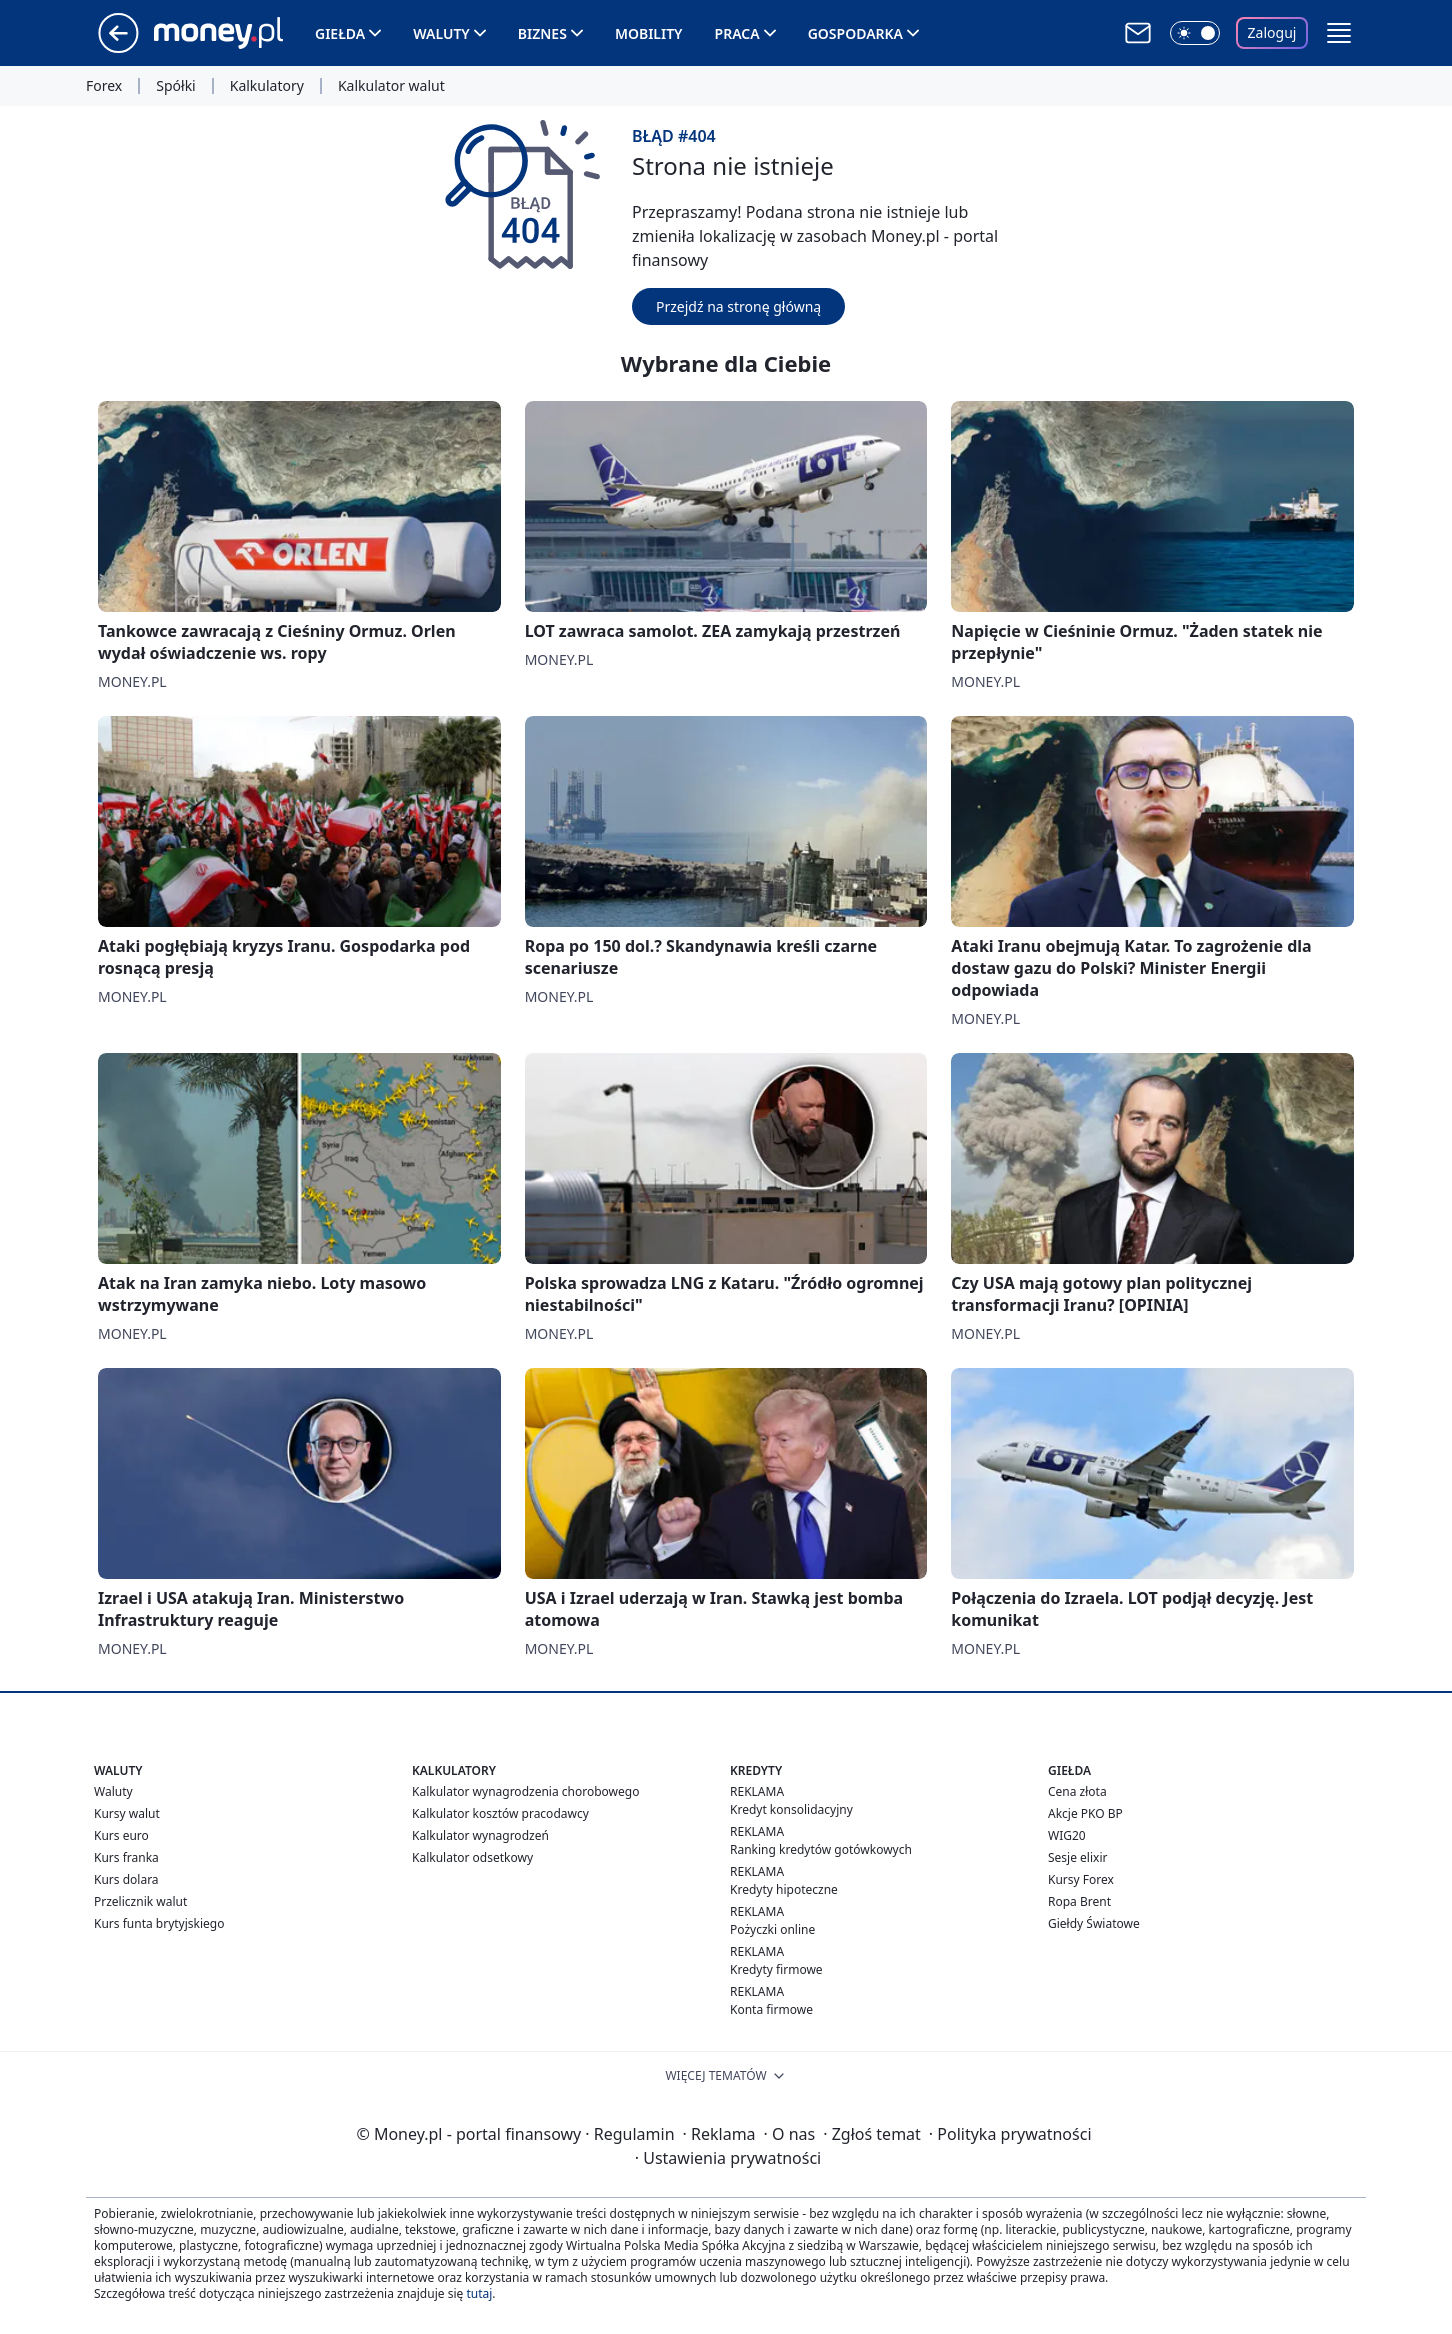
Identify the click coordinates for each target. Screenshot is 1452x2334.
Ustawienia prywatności (728, 2158)
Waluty (441, 33)
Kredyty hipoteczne (784, 1889)
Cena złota (1077, 1791)
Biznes (542, 33)
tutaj (479, 2293)
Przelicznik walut (140, 1901)
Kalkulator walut (391, 86)
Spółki (175, 86)
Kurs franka (126, 1857)
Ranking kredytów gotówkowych (821, 1849)
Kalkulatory (267, 86)
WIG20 (1067, 1835)
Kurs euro (121, 1835)
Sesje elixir (1077, 1857)
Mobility (649, 33)
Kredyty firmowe (776, 1969)
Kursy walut (127, 1813)
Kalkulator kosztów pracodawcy (500, 1813)
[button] (1339, 33)
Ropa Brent (1079, 1901)
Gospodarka (855, 33)
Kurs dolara (126, 1879)
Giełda (340, 33)
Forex (104, 86)
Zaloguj (1272, 32)
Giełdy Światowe (1094, 1923)
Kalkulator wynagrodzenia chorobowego (525, 1791)
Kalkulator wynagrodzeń (480, 1835)
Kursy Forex (1081, 1879)
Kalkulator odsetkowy (472, 1857)
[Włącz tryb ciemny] (1195, 33)
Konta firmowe (771, 2009)
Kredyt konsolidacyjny (791, 1809)
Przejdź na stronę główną (738, 306)
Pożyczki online (772, 1929)
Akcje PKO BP (1085, 1813)
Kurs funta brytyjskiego (159, 1923)
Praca (737, 33)
